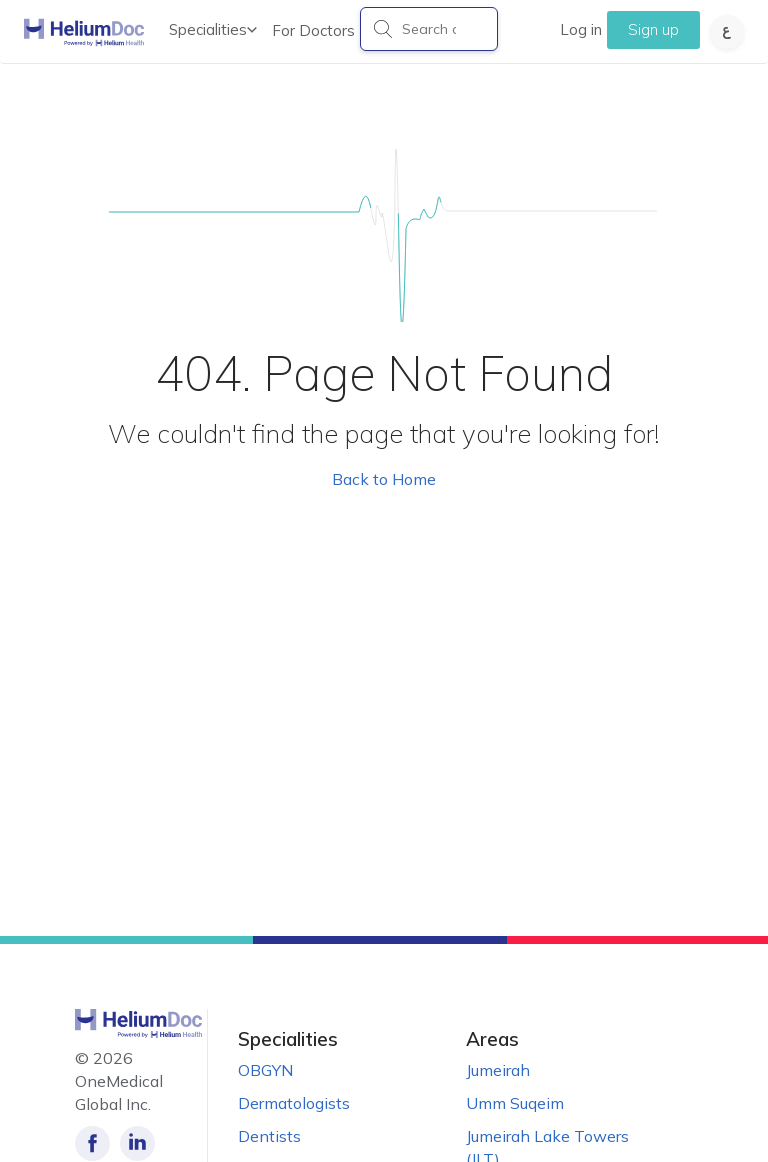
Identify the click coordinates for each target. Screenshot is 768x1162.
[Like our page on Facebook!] (92, 1143)
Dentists (269, 1136)
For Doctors (313, 30)
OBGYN (265, 1070)
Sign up (653, 29)
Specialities (213, 29)
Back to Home (384, 479)
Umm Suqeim (515, 1103)
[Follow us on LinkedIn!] (137, 1143)
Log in (581, 29)
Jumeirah (498, 1070)
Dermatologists (294, 1103)
